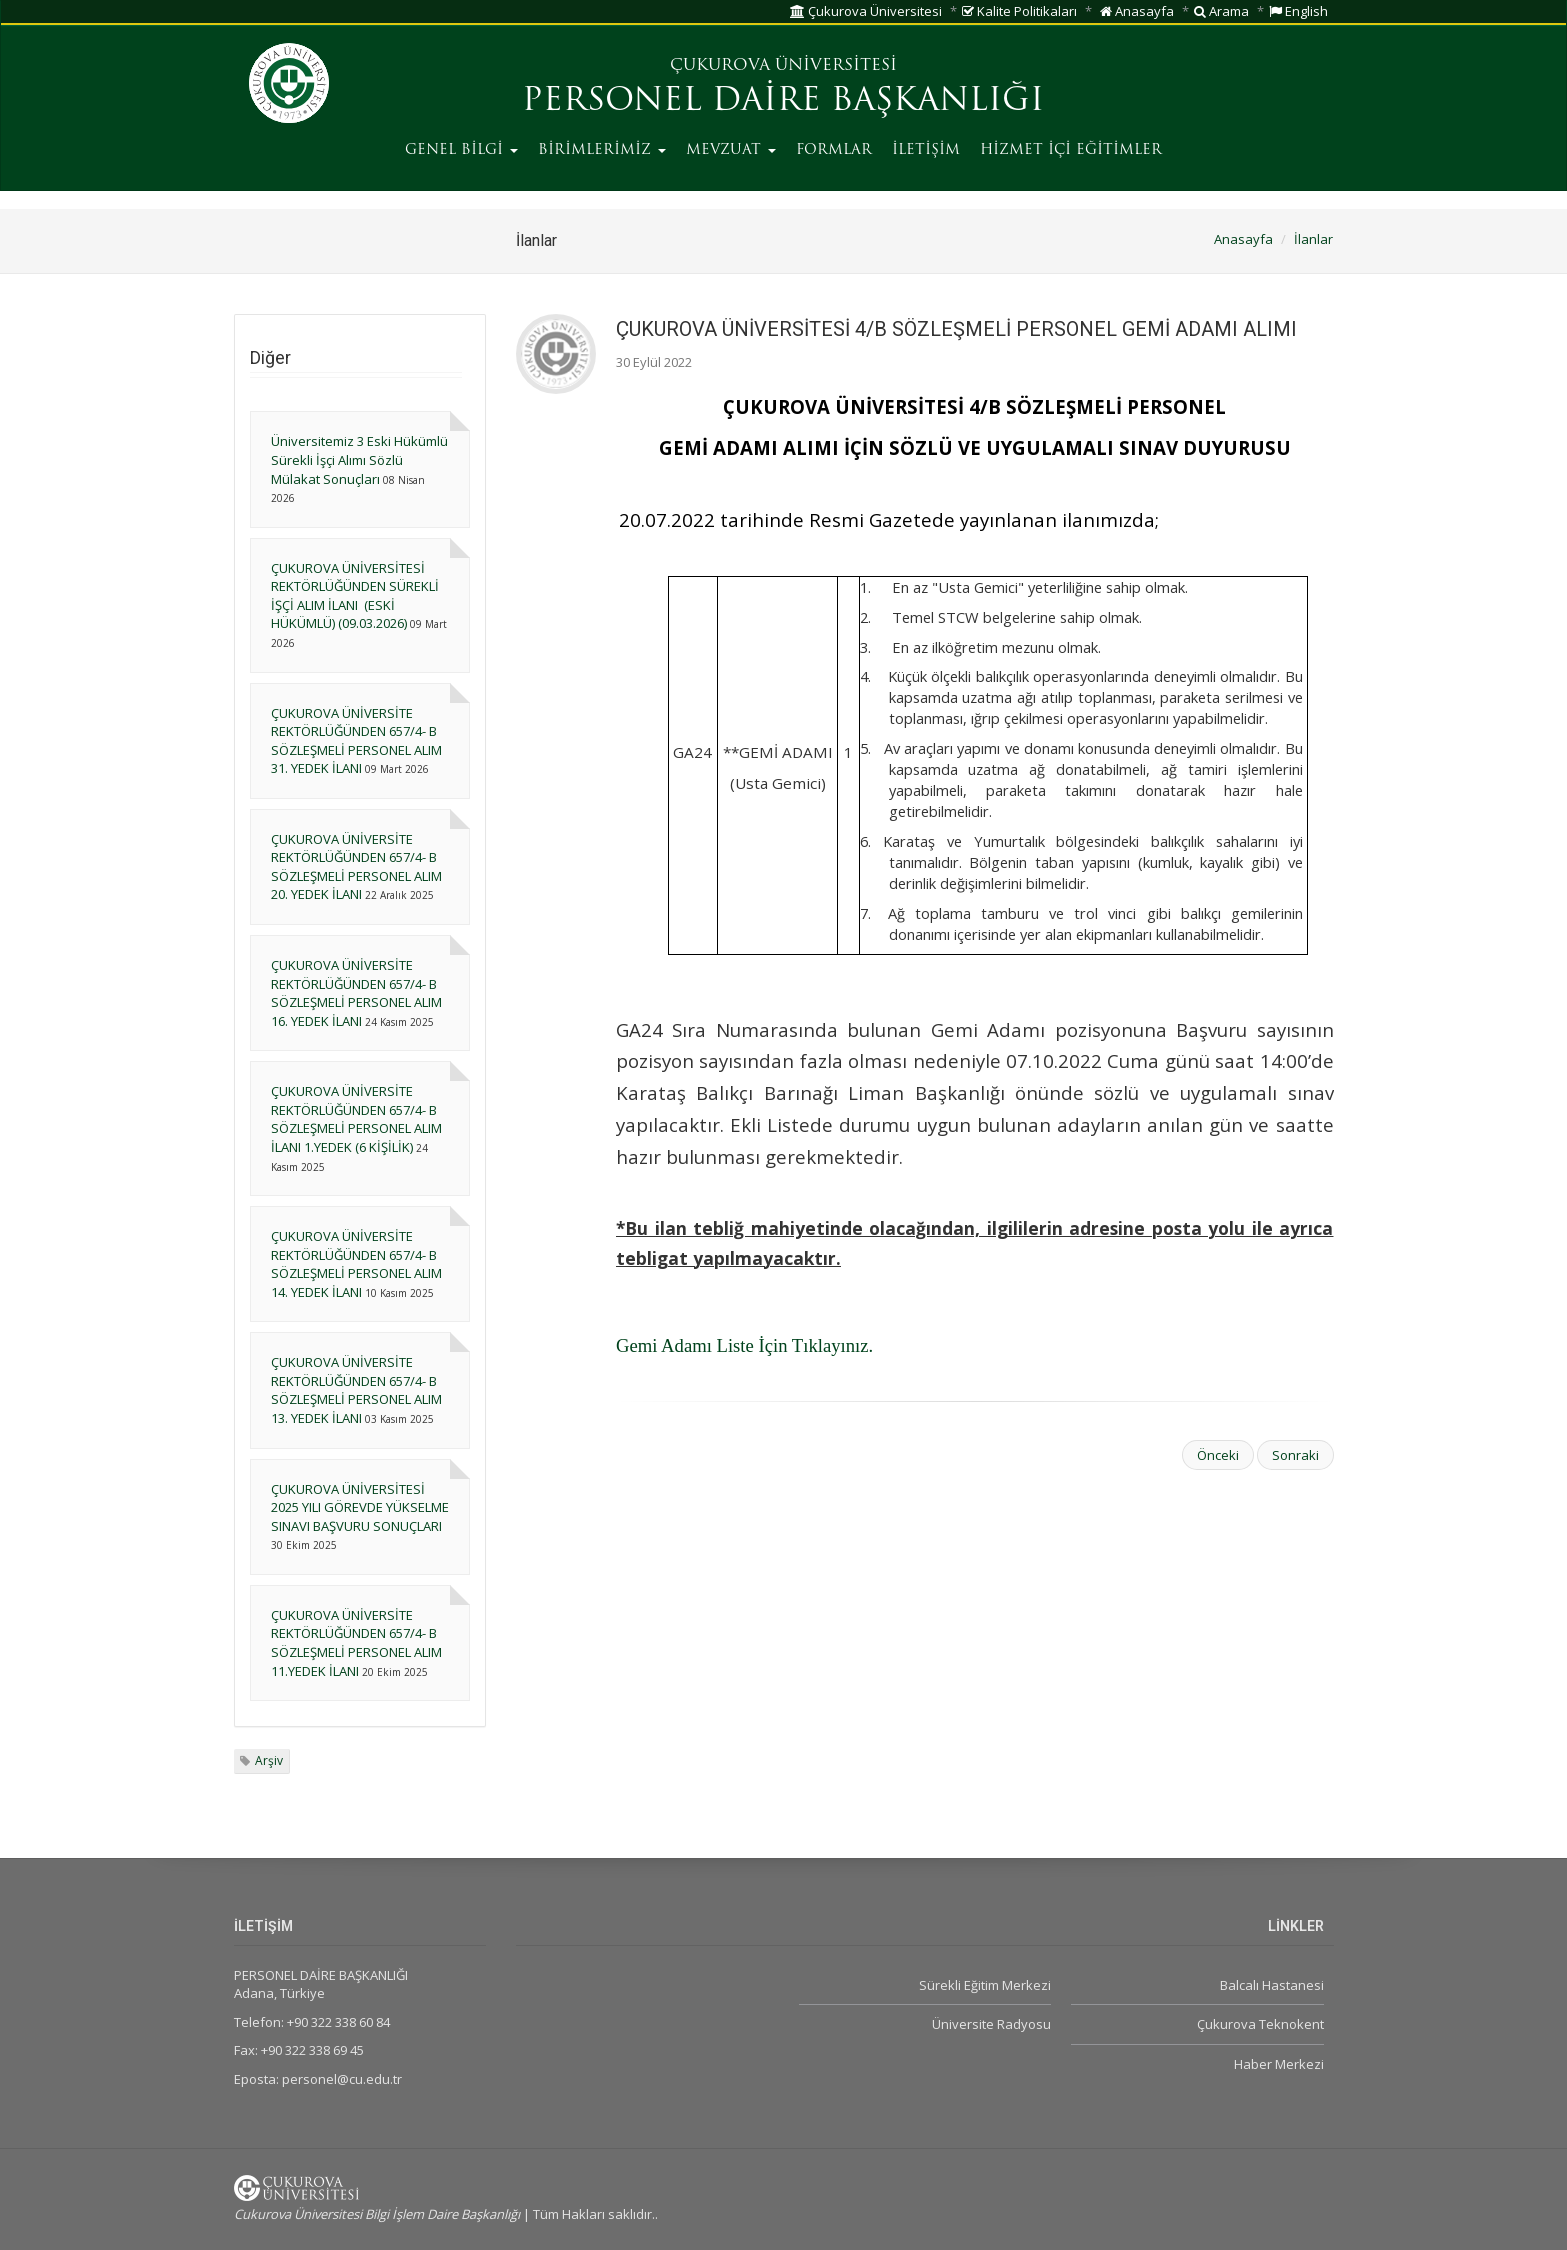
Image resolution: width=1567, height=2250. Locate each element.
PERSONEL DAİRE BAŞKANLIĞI (783, 102)
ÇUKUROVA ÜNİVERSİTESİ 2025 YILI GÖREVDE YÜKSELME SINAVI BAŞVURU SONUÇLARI (360, 1507)
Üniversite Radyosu (991, 2024)
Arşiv (269, 1760)
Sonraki (1295, 1455)
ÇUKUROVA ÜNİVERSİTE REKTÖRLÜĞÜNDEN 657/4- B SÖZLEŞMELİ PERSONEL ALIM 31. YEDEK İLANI (356, 741)
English (1298, 11)
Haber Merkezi (1279, 2064)
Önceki (1218, 1455)
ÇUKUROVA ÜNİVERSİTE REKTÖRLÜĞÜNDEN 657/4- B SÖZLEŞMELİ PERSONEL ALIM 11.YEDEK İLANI (356, 1643)
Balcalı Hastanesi (1272, 1985)
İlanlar (1313, 239)
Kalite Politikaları (1019, 11)
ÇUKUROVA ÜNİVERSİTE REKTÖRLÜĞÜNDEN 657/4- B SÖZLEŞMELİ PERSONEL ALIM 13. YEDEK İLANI (356, 1390)
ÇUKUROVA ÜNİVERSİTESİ (783, 66)
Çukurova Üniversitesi (866, 11)
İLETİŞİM (926, 150)
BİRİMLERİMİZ (602, 150)
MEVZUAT (731, 150)
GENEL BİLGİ (461, 150)
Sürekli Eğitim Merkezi (985, 1985)
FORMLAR (834, 150)
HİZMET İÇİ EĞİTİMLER (1071, 150)
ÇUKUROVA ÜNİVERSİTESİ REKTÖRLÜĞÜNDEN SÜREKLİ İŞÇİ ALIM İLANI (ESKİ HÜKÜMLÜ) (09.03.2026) (355, 596)
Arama (1221, 11)
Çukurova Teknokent (1260, 2024)
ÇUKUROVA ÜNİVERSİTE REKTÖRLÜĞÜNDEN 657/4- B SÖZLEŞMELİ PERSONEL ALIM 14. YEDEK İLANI (356, 1264)
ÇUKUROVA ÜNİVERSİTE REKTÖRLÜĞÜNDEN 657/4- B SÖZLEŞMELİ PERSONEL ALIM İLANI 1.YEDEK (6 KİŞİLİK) (356, 1119)
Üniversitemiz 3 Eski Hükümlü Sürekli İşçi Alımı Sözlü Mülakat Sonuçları (359, 459)
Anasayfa (1137, 11)
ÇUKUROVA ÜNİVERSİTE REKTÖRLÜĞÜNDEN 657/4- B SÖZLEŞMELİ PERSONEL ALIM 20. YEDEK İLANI (356, 867)
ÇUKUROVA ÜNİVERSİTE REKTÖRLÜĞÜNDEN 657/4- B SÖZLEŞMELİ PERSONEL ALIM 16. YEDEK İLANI (356, 993)
